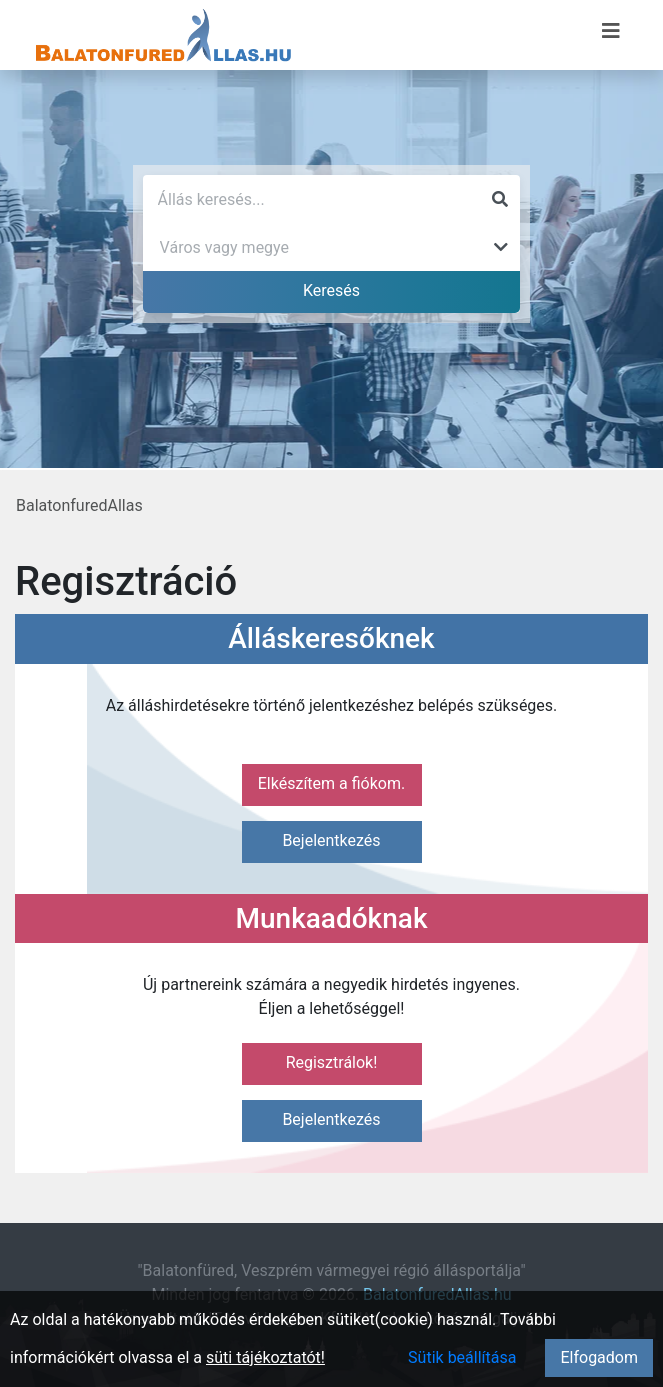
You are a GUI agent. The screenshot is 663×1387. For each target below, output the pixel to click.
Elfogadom (599, 1357)
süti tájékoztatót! (265, 1357)
